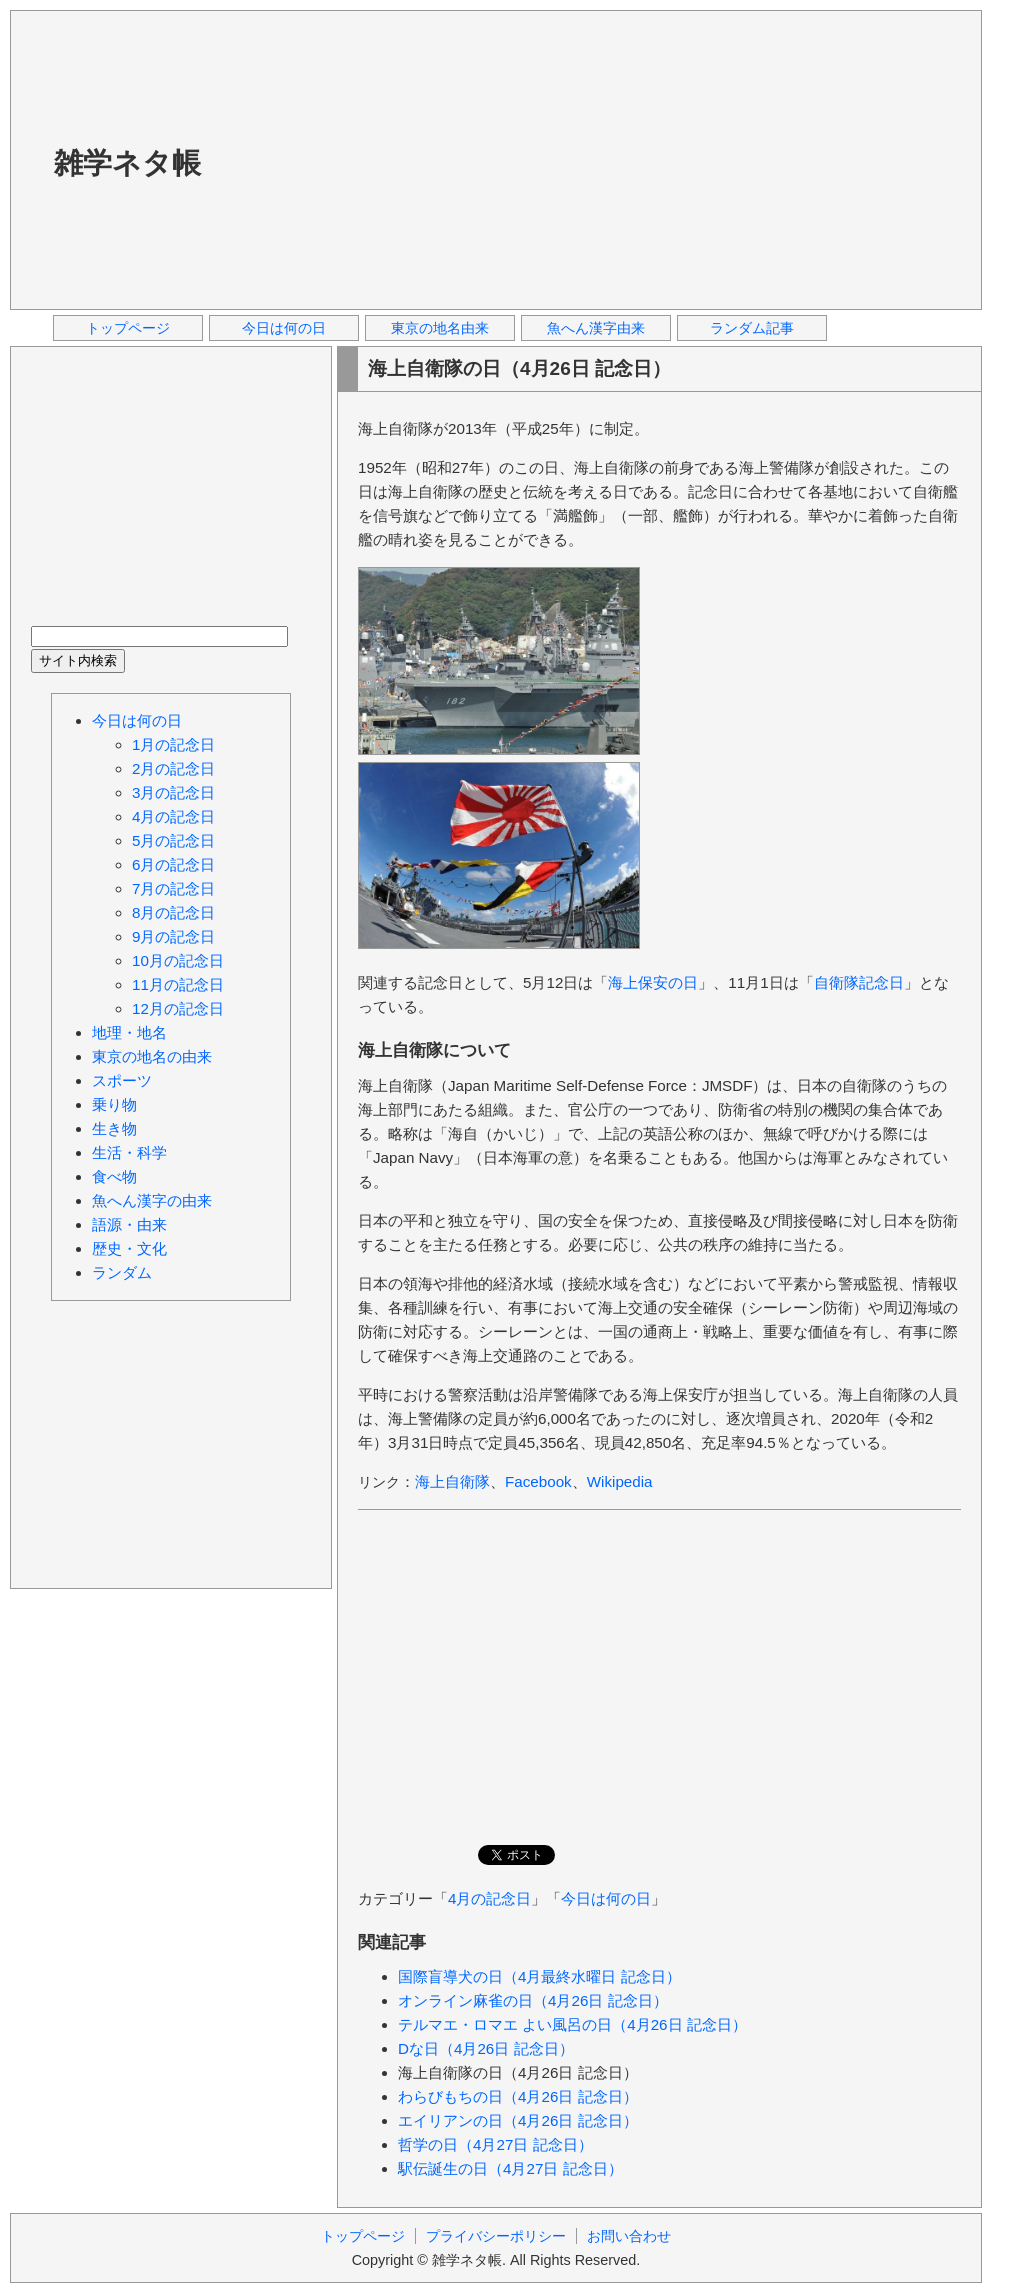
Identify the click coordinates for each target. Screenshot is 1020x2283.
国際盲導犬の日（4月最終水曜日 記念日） (539, 1976)
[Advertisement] (501, 159)
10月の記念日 (178, 960)
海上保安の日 (653, 982)
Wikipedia (620, 1481)
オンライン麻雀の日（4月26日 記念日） (533, 2000)
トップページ (128, 328)
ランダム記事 (752, 328)
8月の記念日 (173, 912)
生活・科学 (129, 1152)
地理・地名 (129, 1032)
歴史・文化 (129, 1248)
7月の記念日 (173, 888)
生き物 (114, 1128)
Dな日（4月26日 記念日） (486, 2048)
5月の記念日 (173, 840)
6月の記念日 (173, 864)
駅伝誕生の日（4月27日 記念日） (510, 2168)
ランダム (122, 1272)
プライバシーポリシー (496, 2236)
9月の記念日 (173, 936)
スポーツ (122, 1080)
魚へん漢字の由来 (152, 1200)
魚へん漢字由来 (596, 328)
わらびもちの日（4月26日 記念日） (518, 2096)
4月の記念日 (489, 1898)
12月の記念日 (178, 1008)
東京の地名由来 (440, 328)
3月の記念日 (173, 792)
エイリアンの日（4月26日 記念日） (518, 2120)
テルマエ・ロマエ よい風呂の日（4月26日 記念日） (572, 2024)
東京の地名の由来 (152, 1056)
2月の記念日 (173, 768)
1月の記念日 (173, 744)
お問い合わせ (629, 2236)
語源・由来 (129, 1224)
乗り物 (114, 1104)
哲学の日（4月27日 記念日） (495, 2144)
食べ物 (114, 1176)
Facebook (538, 1481)
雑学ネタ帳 (127, 163)
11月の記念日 (178, 984)
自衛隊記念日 (859, 982)
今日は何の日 (284, 328)
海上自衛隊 (452, 1481)
